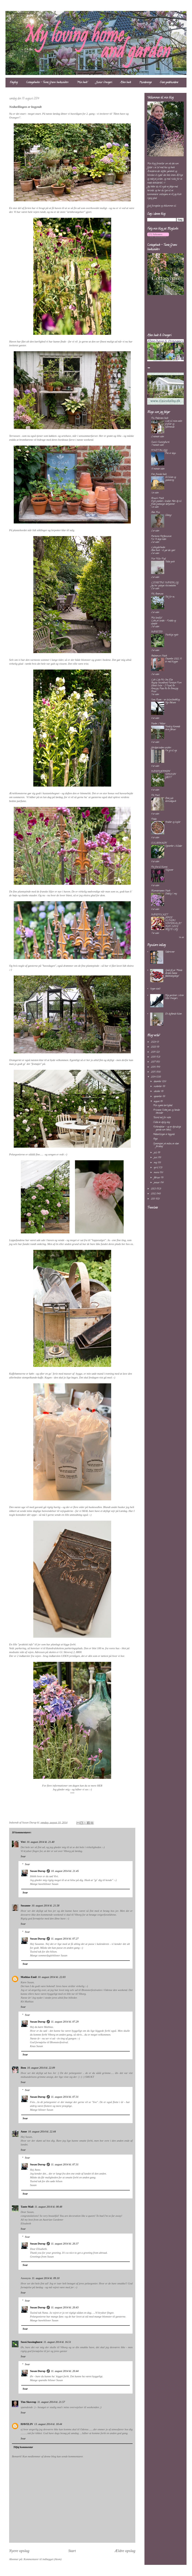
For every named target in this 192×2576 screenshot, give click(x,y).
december (158, 1081)
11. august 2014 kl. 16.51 (57, 2342)
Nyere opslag (19, 2551)
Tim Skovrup (28, 2401)
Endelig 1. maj (171, 894)
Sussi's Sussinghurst (160, 442)
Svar (23, 1856)
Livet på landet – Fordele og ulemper (163, 622)
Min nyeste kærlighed (162, 1105)
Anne (24, 2131)
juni (156, 1158)
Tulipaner (169, 870)
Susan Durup (38, 1871)
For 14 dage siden (158, 539)
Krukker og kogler (172, 822)
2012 (153, 1194)
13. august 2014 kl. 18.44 (48, 2424)
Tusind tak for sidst (162, 1118)
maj (156, 1163)
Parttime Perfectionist (161, 536)
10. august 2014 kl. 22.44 (42, 2131)
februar (157, 1178)
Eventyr (168, 515)
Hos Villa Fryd (158, 559)
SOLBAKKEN (159, 843)
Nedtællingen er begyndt (164, 1134)
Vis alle (181, 937)
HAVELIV (27, 2424)
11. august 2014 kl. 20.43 (65, 2307)
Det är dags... (170, 453)
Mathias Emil (29, 1977)
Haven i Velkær (158, 724)
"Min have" (82, 82)
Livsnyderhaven (158, 547)
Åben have (125, 82)
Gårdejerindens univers (161, 748)
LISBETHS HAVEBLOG (164, 583)
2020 (154, 1047)
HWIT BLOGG (159, 450)
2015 (153, 1072)
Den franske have (158, 474)
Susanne (25, 1905)
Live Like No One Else (162, 680)
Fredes (154, 819)
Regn (155, 1139)
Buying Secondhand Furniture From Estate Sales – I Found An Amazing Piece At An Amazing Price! (166, 687)
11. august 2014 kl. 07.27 (65, 1938)
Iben (23, 2067)
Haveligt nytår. (171, 635)
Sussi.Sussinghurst (31, 2342)
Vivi (23, 1841)
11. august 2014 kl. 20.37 (65, 2243)
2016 (153, 1067)
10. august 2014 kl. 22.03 (51, 1977)
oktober (157, 1091)
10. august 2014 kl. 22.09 (41, 2067)
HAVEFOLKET (159, 915)
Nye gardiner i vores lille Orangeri (174, 997)
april (156, 1168)
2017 (153, 1062)
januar (157, 1183)
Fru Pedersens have (159, 418)
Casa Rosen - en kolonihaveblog (165, 700)
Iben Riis (155, 512)
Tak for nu (169, 597)
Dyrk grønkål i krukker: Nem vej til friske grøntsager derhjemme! (166, 503)
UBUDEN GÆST (170, 776)
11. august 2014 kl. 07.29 (65, 2021)
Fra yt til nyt (171, 750)
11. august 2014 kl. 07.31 (65, 2096)
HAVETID (157, 632)
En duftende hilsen (173, 1014)
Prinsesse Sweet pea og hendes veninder (166, 1111)
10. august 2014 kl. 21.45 (65, 1871)
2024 (154, 1042)
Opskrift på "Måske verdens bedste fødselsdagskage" (173, 973)
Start (72, 2551)
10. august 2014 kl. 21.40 (40, 1841)
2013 (153, 1189)
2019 (153, 1052)
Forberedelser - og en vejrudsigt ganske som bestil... (167, 1128)
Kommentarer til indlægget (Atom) (42, 2559)
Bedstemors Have (159, 656)
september (158, 1096)
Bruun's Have (157, 498)
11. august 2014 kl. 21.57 (51, 2401)
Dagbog (14, 82)
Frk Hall (155, 795)
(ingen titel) (155, 989)
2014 (153, 1077)
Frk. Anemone (157, 594)
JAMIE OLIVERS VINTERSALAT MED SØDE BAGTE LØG (173, 923)
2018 (153, 1057)
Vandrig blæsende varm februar (172, 728)
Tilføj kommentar (23, 2447)
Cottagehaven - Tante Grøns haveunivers (47, 82)
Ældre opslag (125, 2551)
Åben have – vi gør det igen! (163, 550)
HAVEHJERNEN (160, 771)
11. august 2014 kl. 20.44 (65, 2371)
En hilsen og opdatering (170, 479)
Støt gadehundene (169, 82)
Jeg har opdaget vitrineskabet (163, 585)
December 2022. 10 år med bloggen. (173, 660)
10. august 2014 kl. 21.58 (45, 1905)
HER (99, 1785)
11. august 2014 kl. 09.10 (45, 2278)
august (157, 1101)
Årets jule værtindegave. (170, 800)
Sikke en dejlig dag (161, 1122)
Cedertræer (170, 952)
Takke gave (169, 562)
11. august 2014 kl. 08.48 (48, 2206)
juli (156, 1153)
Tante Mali (27, 2206)
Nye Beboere (170, 702)
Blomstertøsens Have (160, 891)
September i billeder (173, 846)
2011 (153, 1199)
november (158, 1086)
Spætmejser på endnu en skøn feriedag (166, 1145)
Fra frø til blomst (159, 867)
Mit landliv (156, 618)
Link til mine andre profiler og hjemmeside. (173, 424)
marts (157, 1173)
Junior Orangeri (104, 82)
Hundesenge (145, 82)
